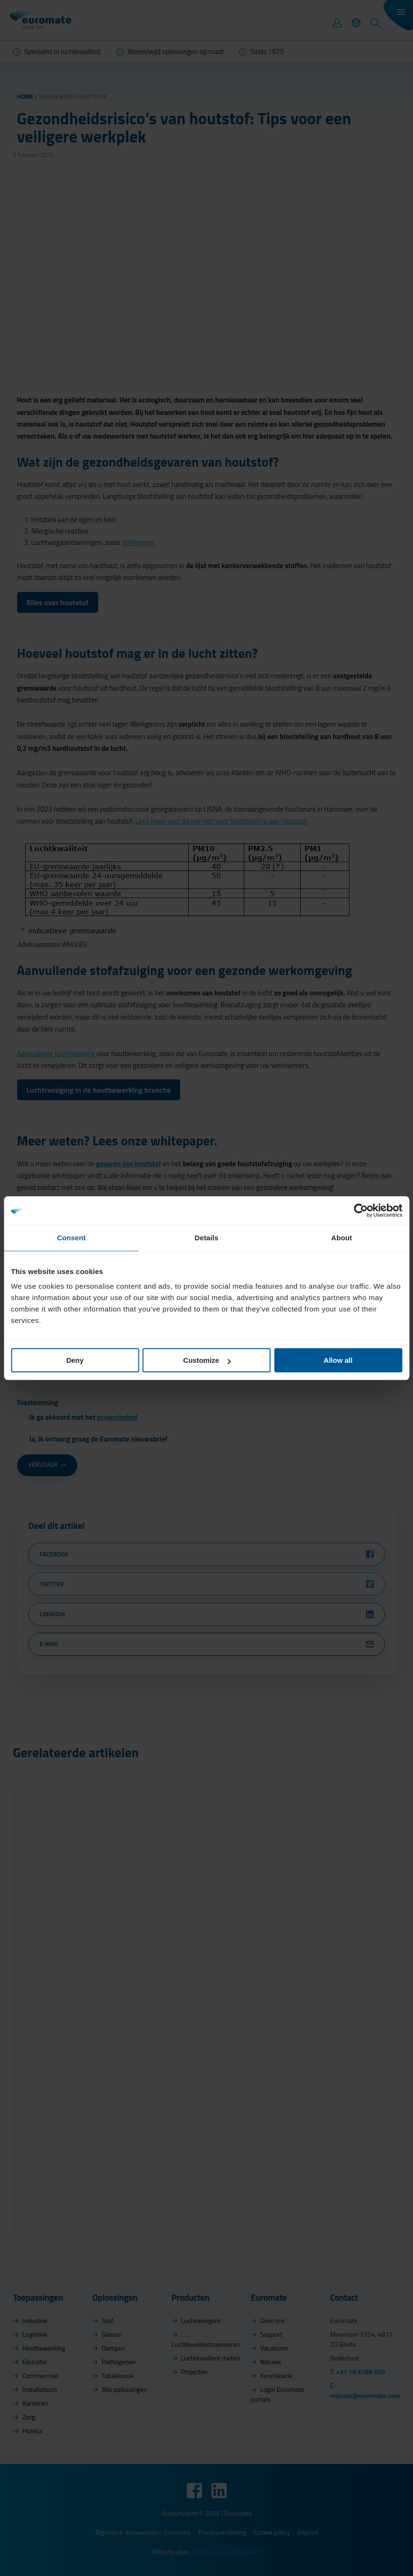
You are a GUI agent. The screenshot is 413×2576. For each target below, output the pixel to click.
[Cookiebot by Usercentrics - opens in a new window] (360, 1210)
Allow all (338, 1360)
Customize (206, 1360)
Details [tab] (207, 1238)
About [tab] (341, 1238)
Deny (75, 1360)
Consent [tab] (71, 1238)
